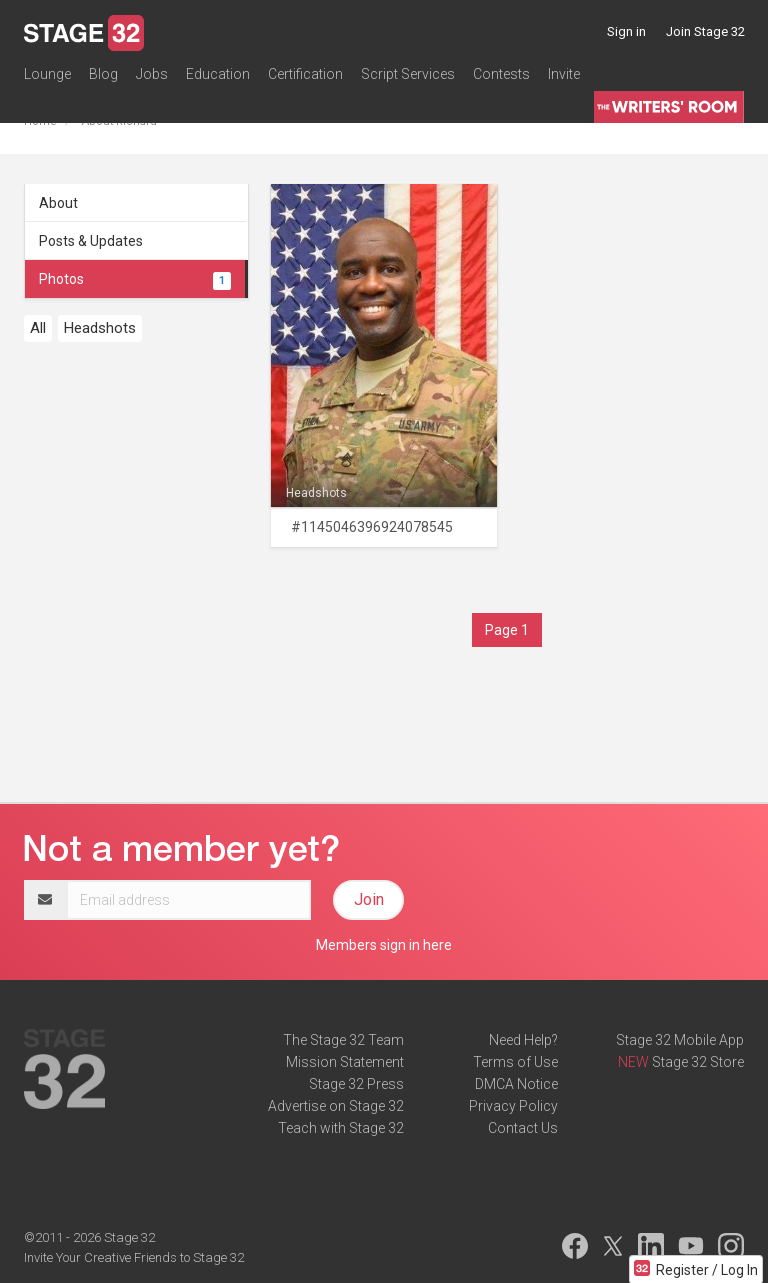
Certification (305, 74)
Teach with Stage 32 (341, 1128)
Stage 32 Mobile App (680, 1040)
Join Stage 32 (705, 31)
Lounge (47, 74)
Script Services (408, 74)
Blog (103, 74)
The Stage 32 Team (343, 1040)
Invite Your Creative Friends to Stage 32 (134, 1257)
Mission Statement (345, 1062)
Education (218, 74)
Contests (501, 74)
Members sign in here (384, 945)
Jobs (152, 74)
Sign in (626, 31)
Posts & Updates (91, 241)
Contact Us (523, 1128)
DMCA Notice (516, 1084)
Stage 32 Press (356, 1084)
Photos (135, 279)
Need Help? (523, 1040)
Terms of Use (515, 1062)
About (58, 203)
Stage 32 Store (698, 1062)
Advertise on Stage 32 (336, 1106)
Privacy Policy (513, 1106)
